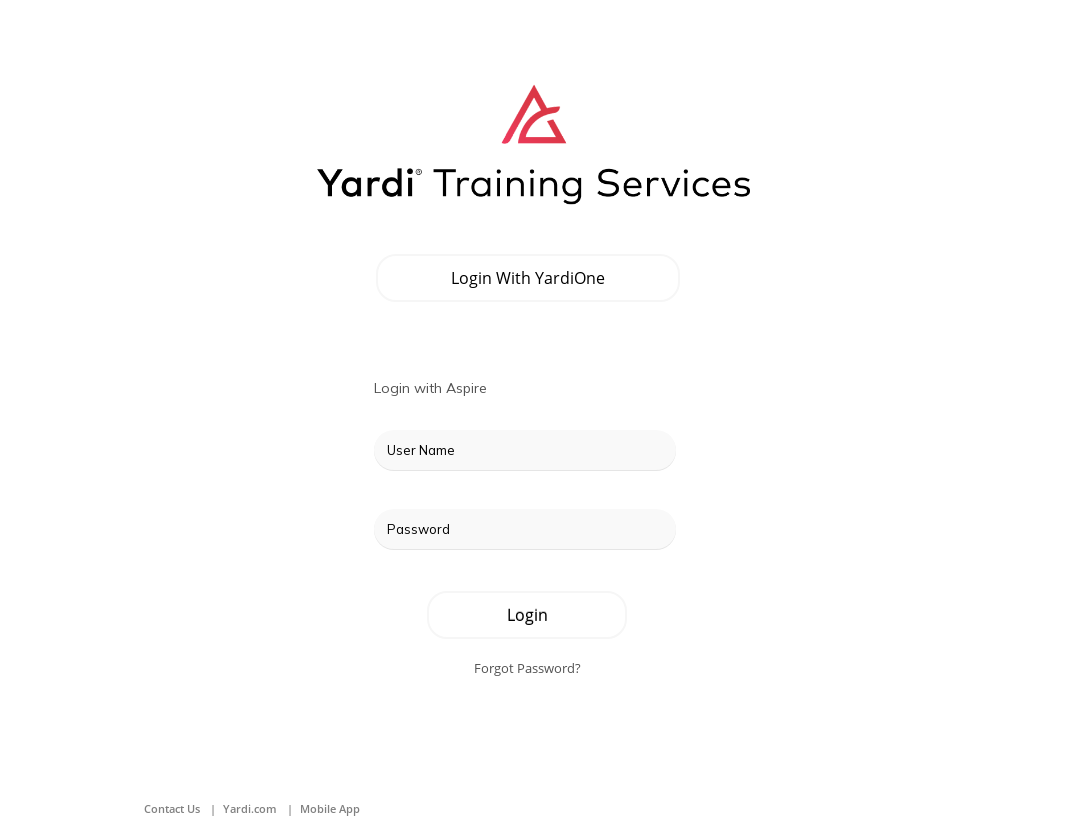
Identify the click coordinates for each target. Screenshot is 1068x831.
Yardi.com (250, 808)
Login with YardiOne (528, 278)
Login (527, 615)
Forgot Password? (527, 668)
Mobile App (330, 808)
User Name (421, 450)
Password (418, 529)
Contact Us (172, 808)
